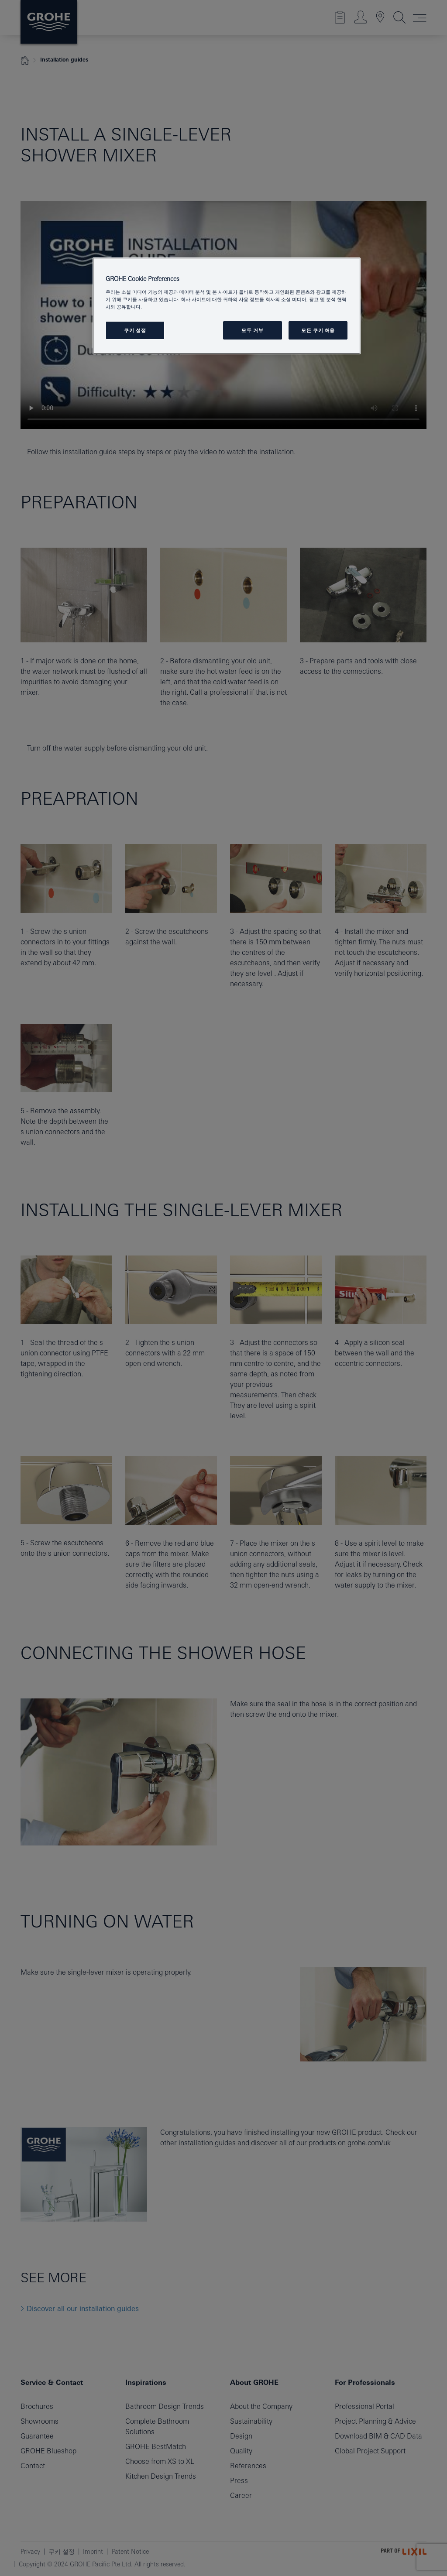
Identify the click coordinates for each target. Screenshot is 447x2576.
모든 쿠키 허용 (318, 330)
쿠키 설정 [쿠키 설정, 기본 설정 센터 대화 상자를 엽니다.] (135, 330)
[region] (227, 305)
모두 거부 (252, 330)
